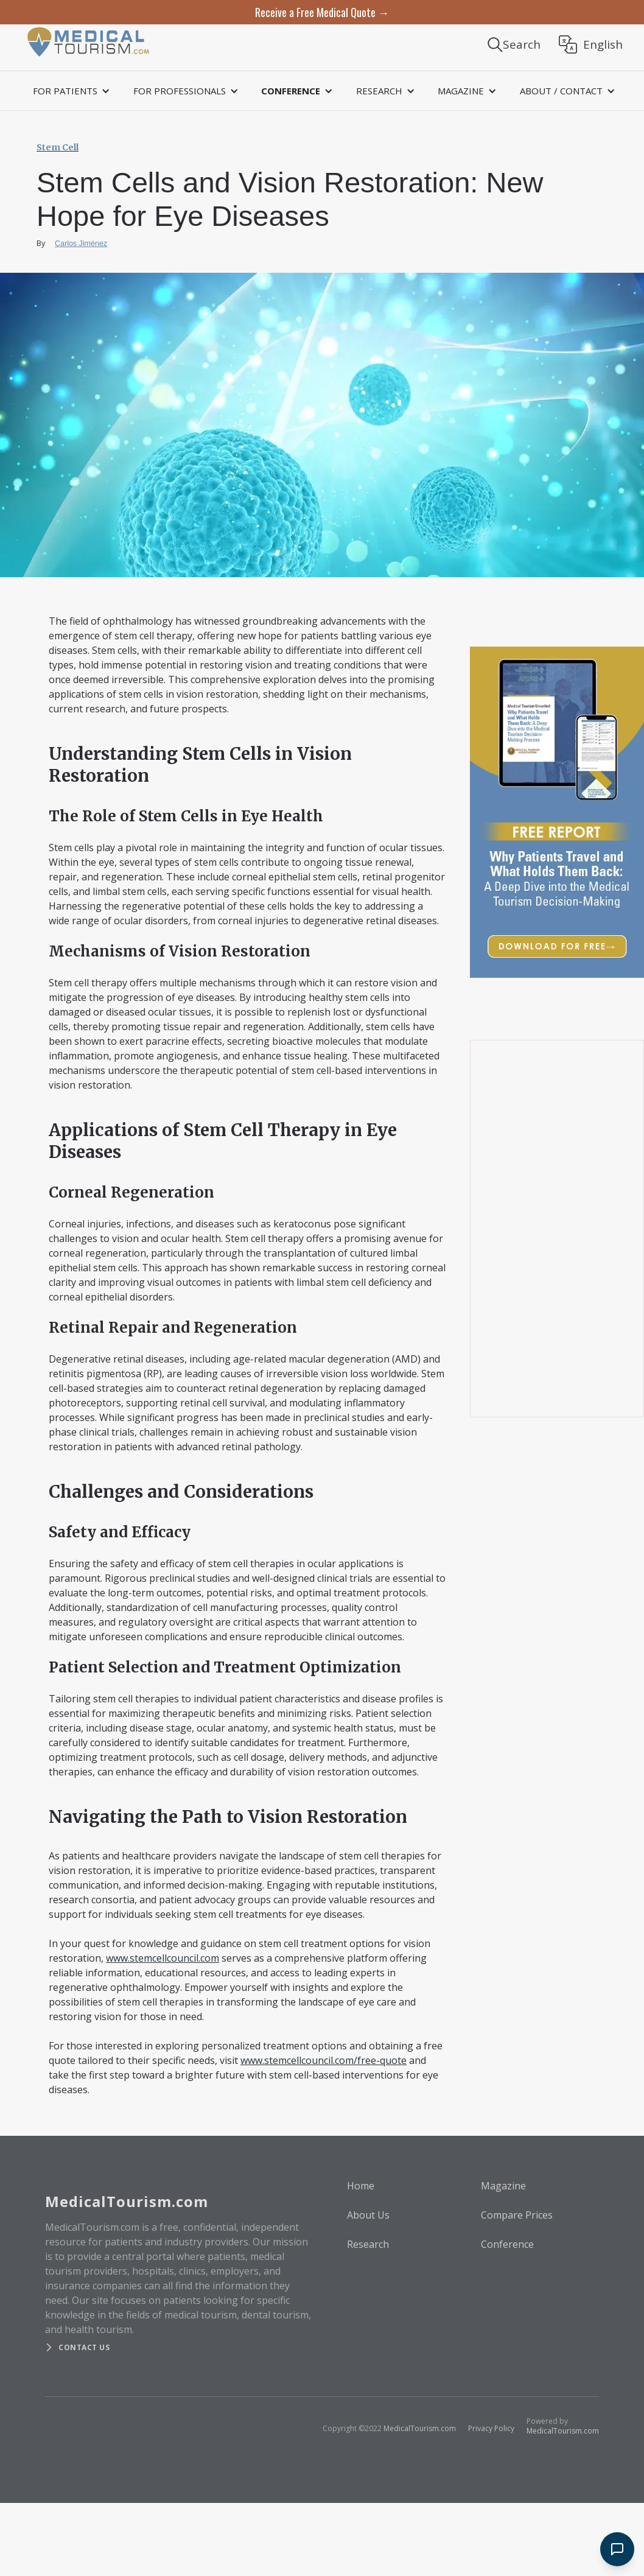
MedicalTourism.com (419, 2428)
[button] (69, 90)
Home (360, 2185)
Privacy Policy (491, 2428)
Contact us (84, 2347)
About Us (368, 2215)
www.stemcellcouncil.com (162, 1958)
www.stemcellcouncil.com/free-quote (323, 2060)
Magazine (503, 2185)
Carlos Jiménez (81, 243)
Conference (507, 2244)
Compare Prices (517, 2215)
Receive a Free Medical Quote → (322, 12)
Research (368, 2244)
